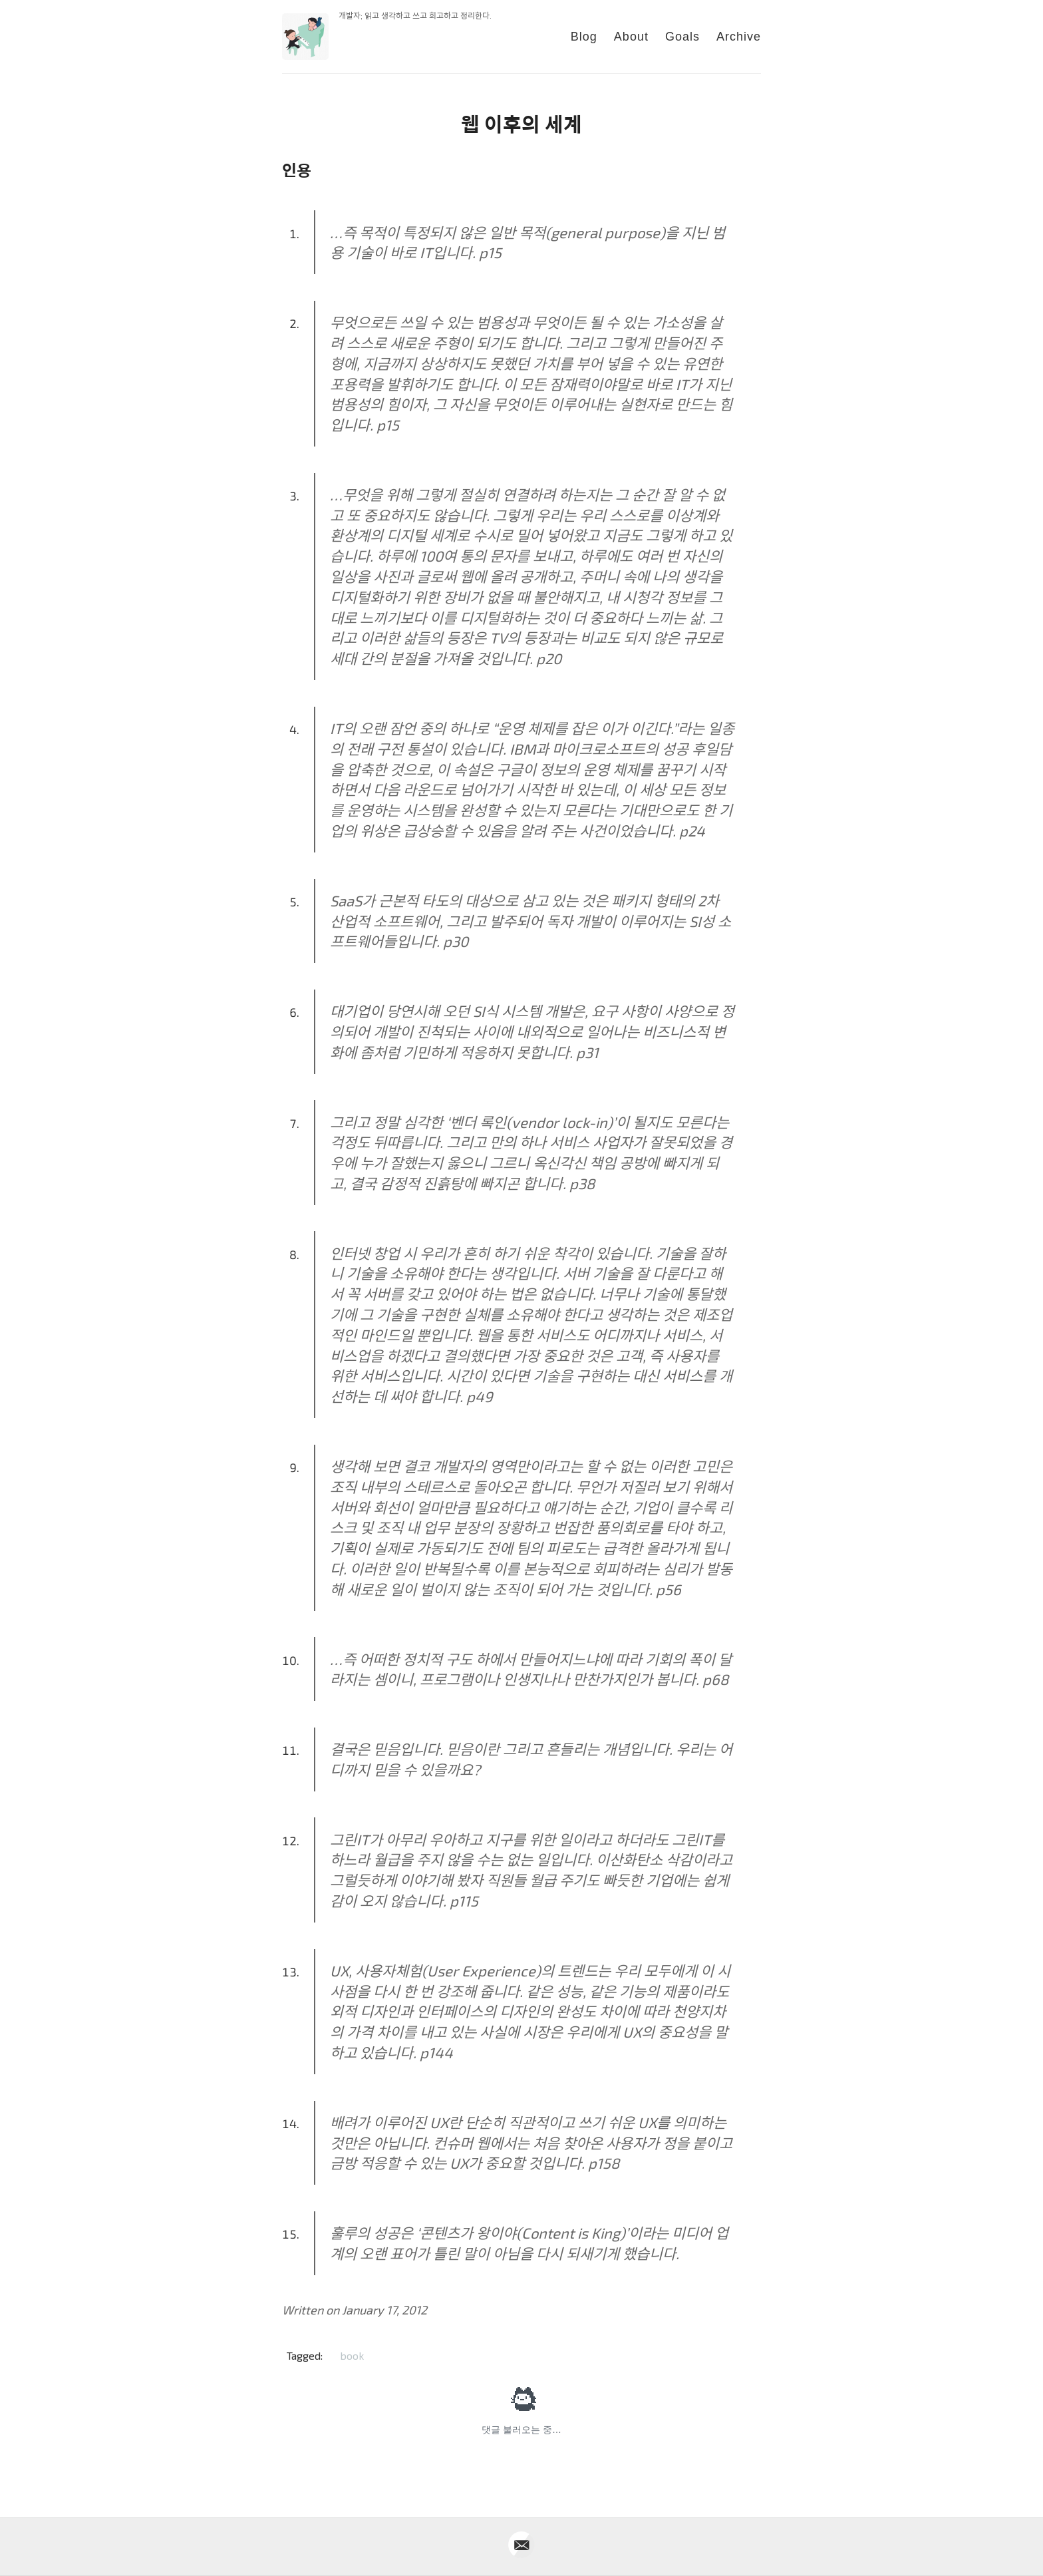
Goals (682, 36)
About (631, 36)
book (352, 2355)
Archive (738, 36)
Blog (584, 36)
